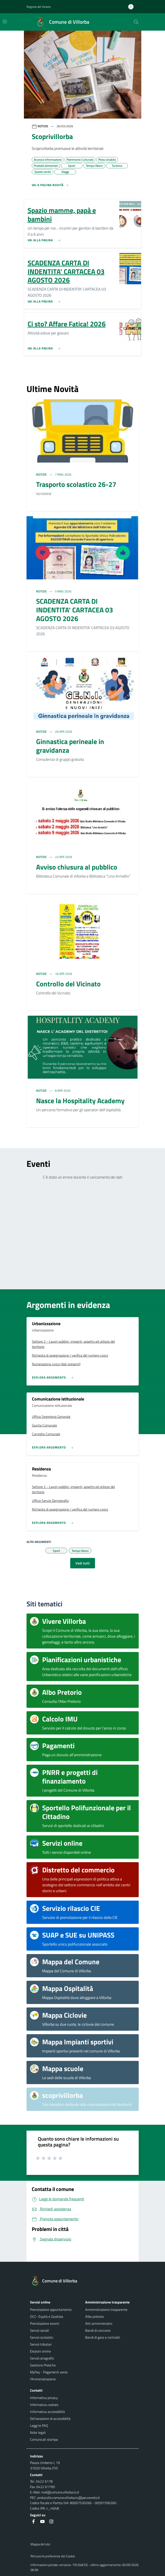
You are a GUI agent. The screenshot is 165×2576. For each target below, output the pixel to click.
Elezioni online (40, 2351)
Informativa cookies (44, 2404)
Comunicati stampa (44, 2439)
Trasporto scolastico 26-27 (76, 484)
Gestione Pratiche (43, 2365)
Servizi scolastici (41, 2337)
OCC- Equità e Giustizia (46, 2316)
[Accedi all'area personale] (133, 7)
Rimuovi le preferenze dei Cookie (52, 2556)
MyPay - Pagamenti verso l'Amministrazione (49, 2375)
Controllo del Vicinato (68, 984)
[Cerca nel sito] (136, 22)
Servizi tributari (41, 2344)
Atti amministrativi (98, 2323)
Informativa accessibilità (47, 2411)
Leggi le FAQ (39, 2425)
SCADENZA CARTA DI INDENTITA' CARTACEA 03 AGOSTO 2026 (74, 610)
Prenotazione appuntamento (51, 2309)
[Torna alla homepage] (56, 2281)
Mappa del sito (40, 2544)
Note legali (38, 2432)
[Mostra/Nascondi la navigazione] (4, 21)
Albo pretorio (94, 2316)
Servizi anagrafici (42, 2358)
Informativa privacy (44, 2397)
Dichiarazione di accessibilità (50, 2418)
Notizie (41, 474)
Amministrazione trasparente (106, 2309)
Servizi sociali (39, 2330)
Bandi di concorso (97, 2330)
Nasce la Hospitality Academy (80, 1100)
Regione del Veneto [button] (39, 6)
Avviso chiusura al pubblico (76, 867)
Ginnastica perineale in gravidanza (70, 745)
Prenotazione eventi (44, 2323)
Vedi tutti (82, 1563)
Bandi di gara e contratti (102, 2337)
